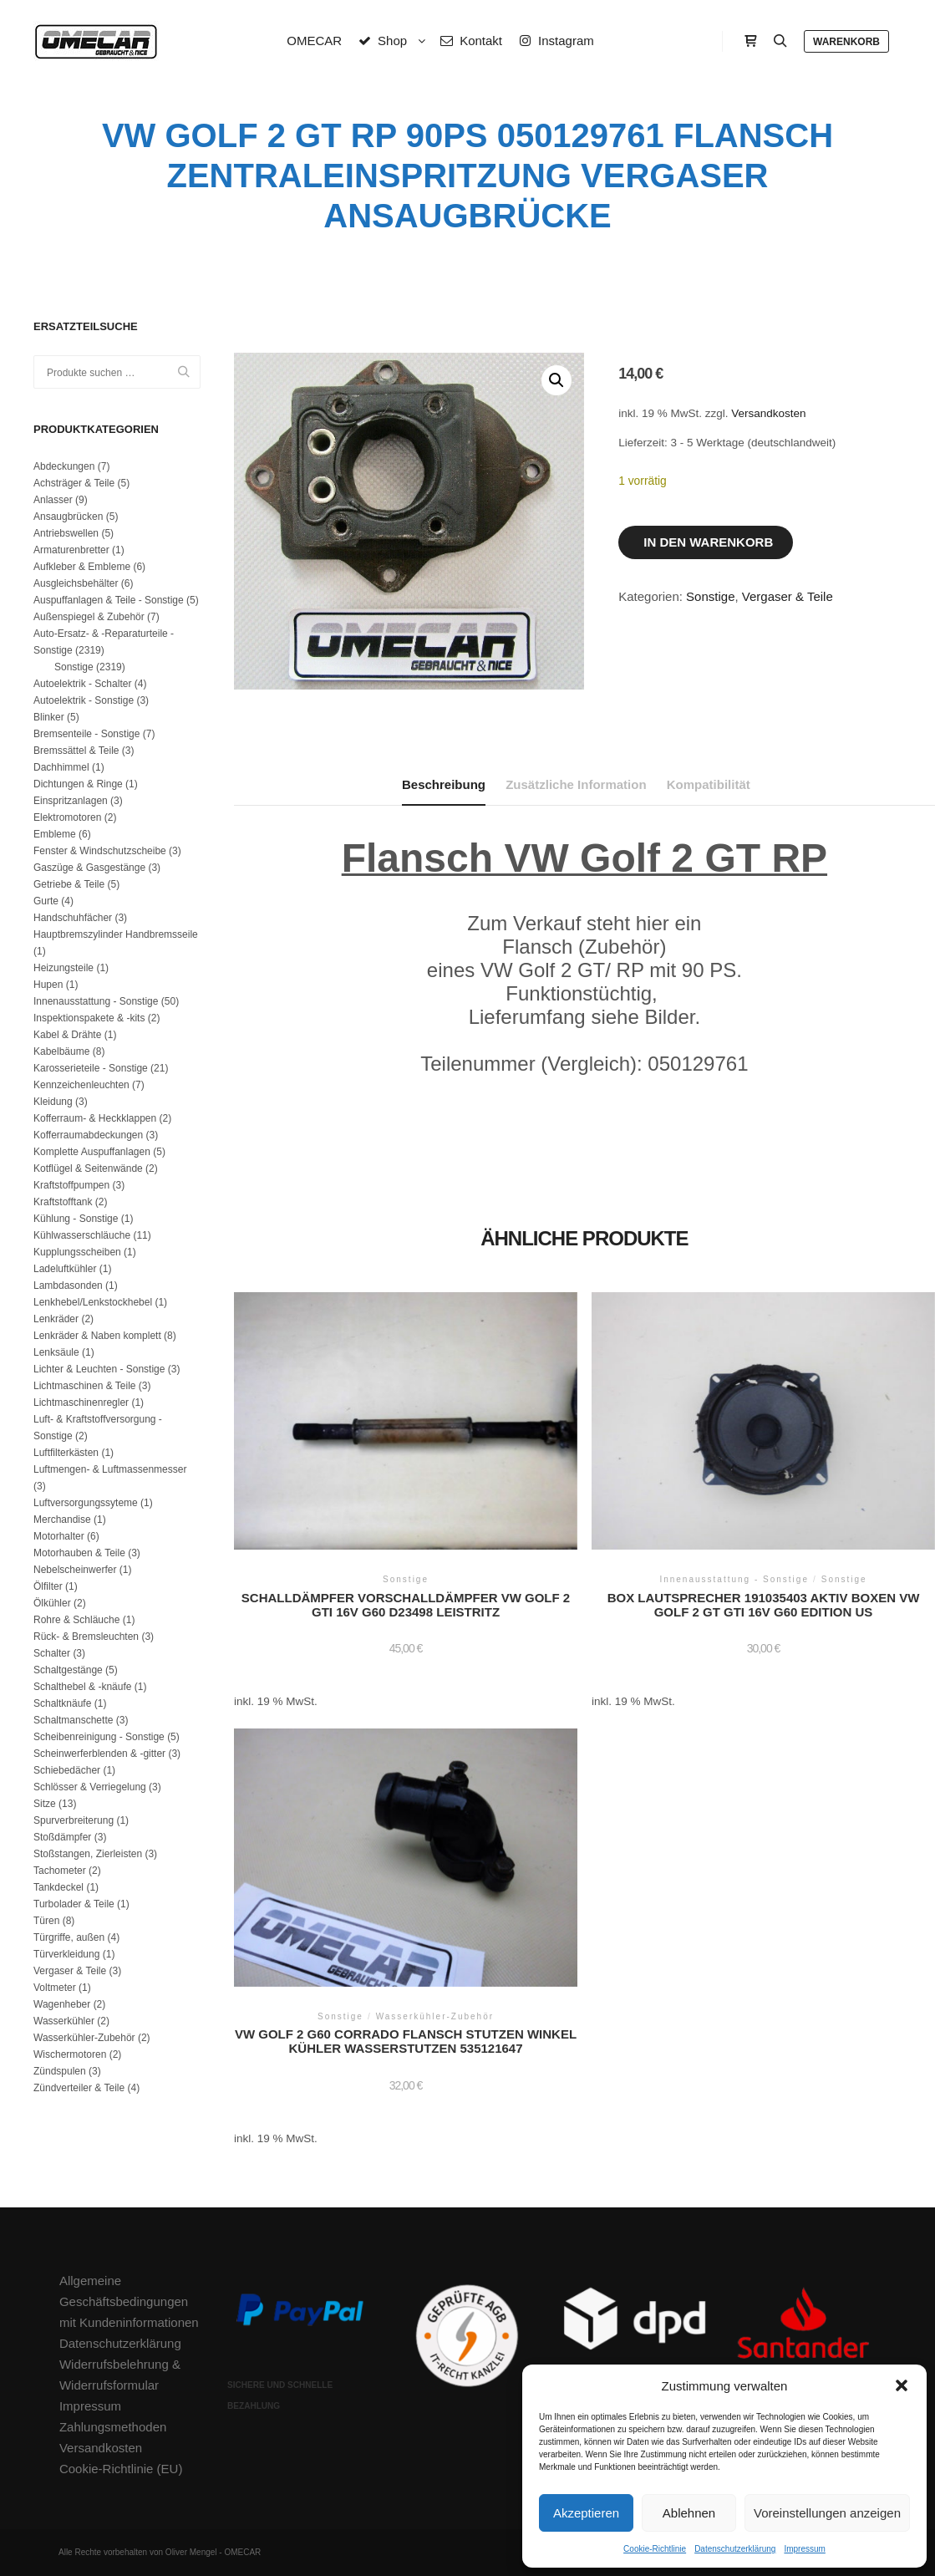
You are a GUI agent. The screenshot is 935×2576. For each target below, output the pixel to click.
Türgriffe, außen (68, 1937)
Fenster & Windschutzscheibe (99, 851)
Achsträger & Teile (73, 483)
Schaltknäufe (62, 1703)
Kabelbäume (61, 1051)
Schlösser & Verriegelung (89, 1787)
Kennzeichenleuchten (81, 1085)
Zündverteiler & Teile (78, 2088)
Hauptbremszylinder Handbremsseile (115, 934)
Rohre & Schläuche (76, 1620)
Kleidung (53, 1101)
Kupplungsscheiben (77, 1252)
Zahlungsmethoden (112, 2427)
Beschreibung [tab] (443, 784)
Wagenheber (61, 2004)
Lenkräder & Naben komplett (97, 1335)
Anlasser (53, 500)
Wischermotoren (69, 2054)
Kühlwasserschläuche (81, 1235)
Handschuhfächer (72, 918)
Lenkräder (56, 1319)
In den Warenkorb (708, 542)
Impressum (804, 2548)
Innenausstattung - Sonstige (95, 1001)
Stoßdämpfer (62, 1837)
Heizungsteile (63, 968)
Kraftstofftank (62, 1202)
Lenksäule (56, 1352)
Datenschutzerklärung (734, 2548)
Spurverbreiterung (73, 1820)
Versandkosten (768, 413)
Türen (46, 1921)
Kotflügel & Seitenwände (88, 1168)
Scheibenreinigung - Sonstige (99, 1737)
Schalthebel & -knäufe (82, 1687)
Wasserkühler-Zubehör (84, 2038)
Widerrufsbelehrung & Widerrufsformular (119, 2374)
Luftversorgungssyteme (85, 1503)
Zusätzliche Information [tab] (576, 784)
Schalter (51, 1653)
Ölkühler (52, 1603)
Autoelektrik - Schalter (82, 684)
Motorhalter (58, 1536)
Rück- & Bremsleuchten (86, 1636)
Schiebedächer (66, 1770)
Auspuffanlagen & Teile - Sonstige (108, 600)
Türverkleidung (66, 1954)
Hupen (48, 984)
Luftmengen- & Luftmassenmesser (109, 1469)
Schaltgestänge (68, 1670)
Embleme (54, 834)
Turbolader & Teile (73, 1904)
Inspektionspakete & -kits (89, 1018)
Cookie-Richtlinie (654, 2548)
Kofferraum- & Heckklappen (94, 1118)
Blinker (48, 717)
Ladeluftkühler (64, 1269)
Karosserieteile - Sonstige (90, 1068)
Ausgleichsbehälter (75, 583)
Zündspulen (59, 2071)
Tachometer (59, 1870)
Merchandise (62, 1519)
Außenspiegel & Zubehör (89, 617)
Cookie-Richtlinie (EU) (121, 2468)
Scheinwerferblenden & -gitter (99, 1753)
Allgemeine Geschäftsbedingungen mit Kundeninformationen (129, 2301)
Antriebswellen (66, 533)
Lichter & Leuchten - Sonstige (99, 1369)
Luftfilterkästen (66, 1453)
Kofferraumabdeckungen (88, 1135)
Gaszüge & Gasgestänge (89, 867)
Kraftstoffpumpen (71, 1185)
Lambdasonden (68, 1285)
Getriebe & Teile (68, 884)
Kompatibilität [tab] (708, 784)
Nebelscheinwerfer (74, 1570)
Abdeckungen (63, 466)
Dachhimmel (61, 767)
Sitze (44, 1804)
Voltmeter (54, 1987)
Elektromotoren (67, 817)
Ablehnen (689, 2513)
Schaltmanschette (73, 1720)
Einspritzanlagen (70, 801)
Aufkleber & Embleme (81, 567)
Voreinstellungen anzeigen (827, 2513)
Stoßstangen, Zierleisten (87, 1854)
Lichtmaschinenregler (81, 1402)
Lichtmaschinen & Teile (84, 1386)
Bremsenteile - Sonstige (86, 734)
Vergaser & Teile (787, 596)
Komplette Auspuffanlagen (91, 1152)
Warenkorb (846, 42)
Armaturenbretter (71, 550)
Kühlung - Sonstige (75, 1218)
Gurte (45, 901)
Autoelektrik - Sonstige (83, 700)
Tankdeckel (58, 1887)
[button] (901, 2385)
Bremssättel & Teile (76, 750)
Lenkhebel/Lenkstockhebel (92, 1302)
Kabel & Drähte (67, 1035)
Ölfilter (48, 1586)
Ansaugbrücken (68, 516)
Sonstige (710, 596)
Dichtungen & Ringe (78, 784)
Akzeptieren (586, 2513)
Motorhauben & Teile (79, 1553)
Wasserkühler (63, 2021)
